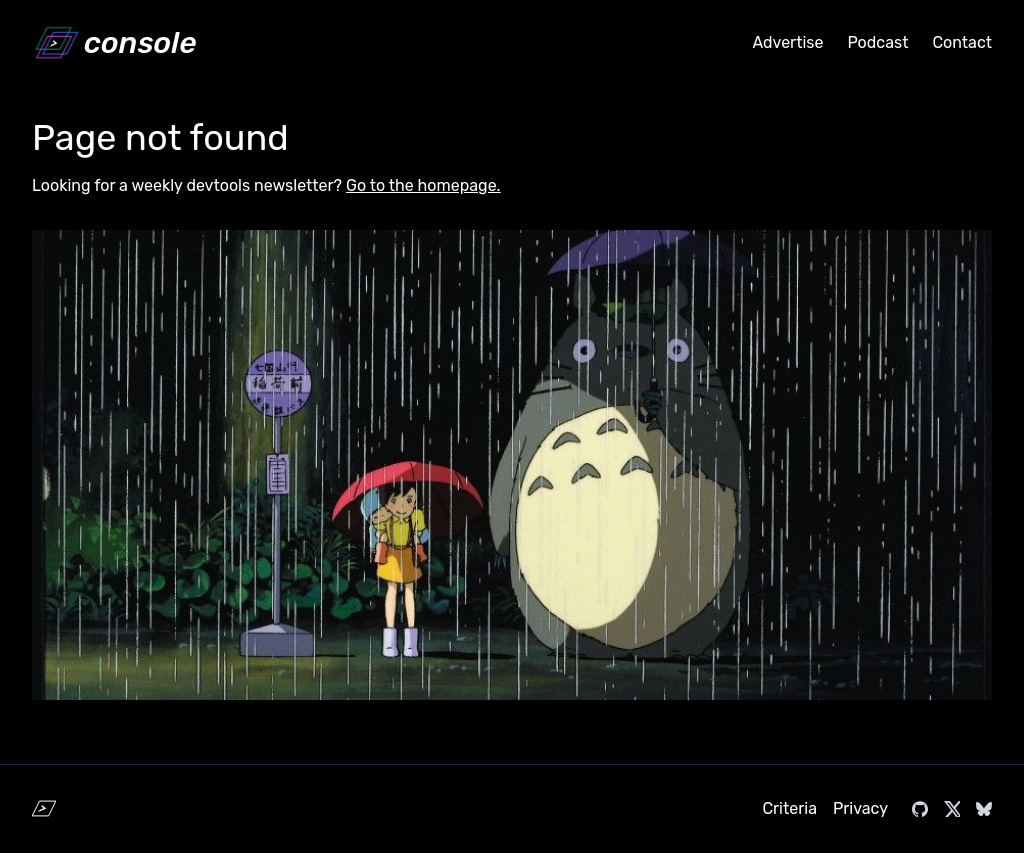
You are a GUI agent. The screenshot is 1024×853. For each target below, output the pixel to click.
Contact (962, 42)
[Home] (114, 43)
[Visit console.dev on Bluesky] (984, 809)
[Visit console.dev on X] (952, 809)
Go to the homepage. (423, 185)
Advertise (787, 42)
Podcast (877, 42)
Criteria (789, 808)
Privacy (860, 808)
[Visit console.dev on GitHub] (920, 809)
